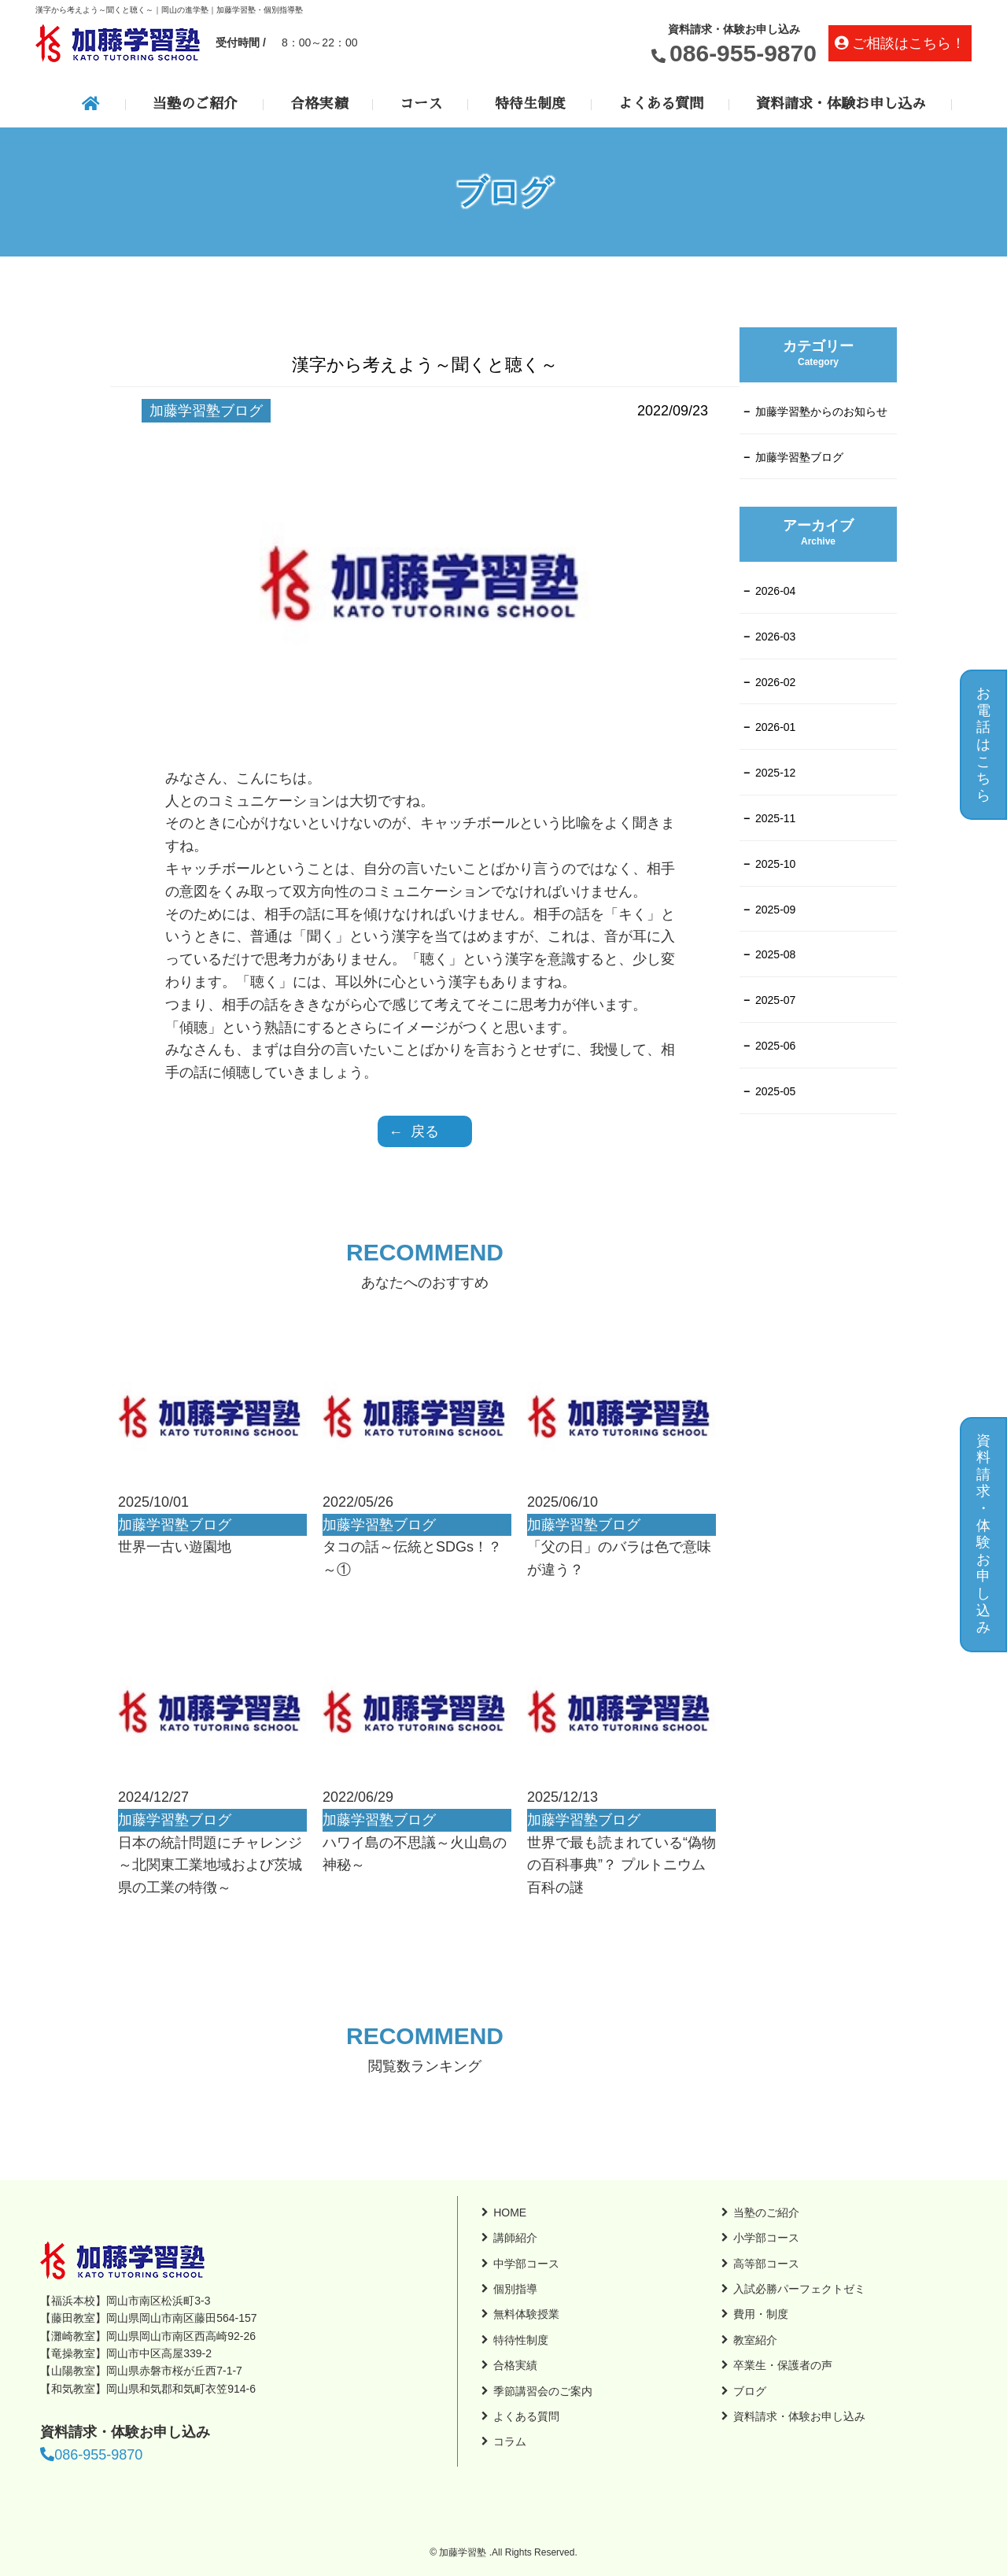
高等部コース (766, 2263)
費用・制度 (760, 2314)
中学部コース (526, 2263)
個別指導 (515, 2289)
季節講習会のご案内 (542, 2391)
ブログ (749, 2391)
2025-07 (775, 1000)
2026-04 (775, 591)
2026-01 (775, 727)
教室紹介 (755, 2340)
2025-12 (775, 772)
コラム (509, 2441)
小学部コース (766, 2237)
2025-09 (775, 909)
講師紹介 (515, 2237)
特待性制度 (520, 2340)
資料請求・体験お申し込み (841, 104)
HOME (509, 2212)
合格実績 (318, 104)
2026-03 (775, 636)
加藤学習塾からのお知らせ (821, 411)
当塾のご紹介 (195, 104)
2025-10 (775, 864)
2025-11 (775, 818)
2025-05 (775, 1091)
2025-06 (775, 1045)
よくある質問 (660, 104)
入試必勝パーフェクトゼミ (799, 2289)
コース (421, 104)
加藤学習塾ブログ (799, 457)
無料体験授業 (526, 2314)
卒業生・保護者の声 (782, 2365)
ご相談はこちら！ (908, 43)
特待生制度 (530, 104)
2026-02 (775, 682)
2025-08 (775, 954)
